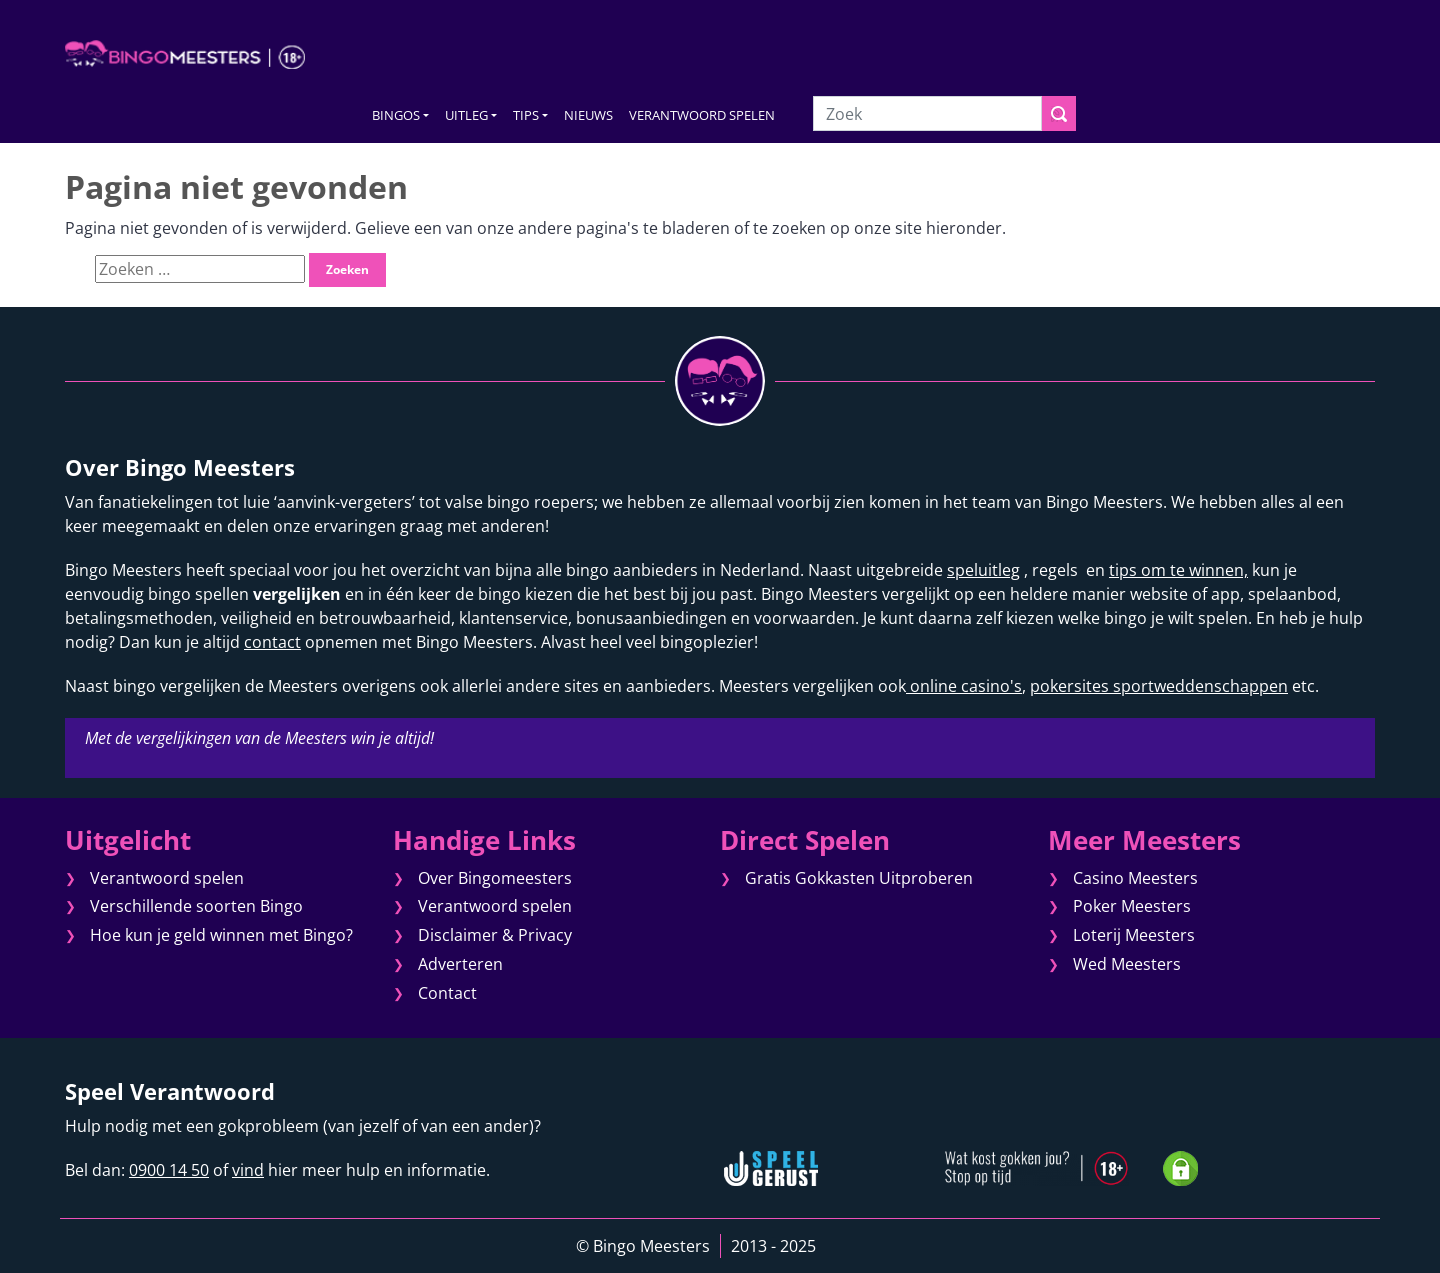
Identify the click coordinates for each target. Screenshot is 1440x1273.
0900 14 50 (169, 1170)
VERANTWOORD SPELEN (702, 115)
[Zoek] (927, 113)
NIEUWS (588, 115)
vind (248, 1170)
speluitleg (983, 570)
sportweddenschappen (1198, 686)
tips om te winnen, (1178, 570)
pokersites (1069, 686)
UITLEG (466, 115)
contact (272, 642)
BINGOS (396, 115)
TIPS (526, 115)
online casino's (964, 686)
